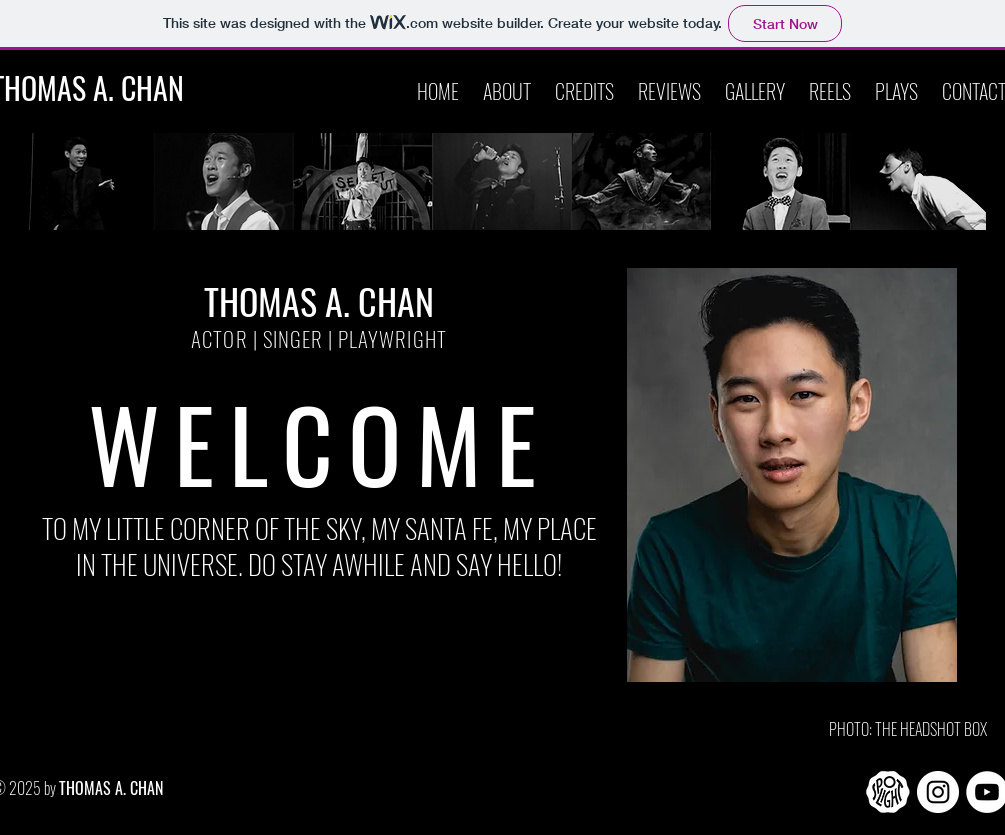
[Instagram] (938, 792)
